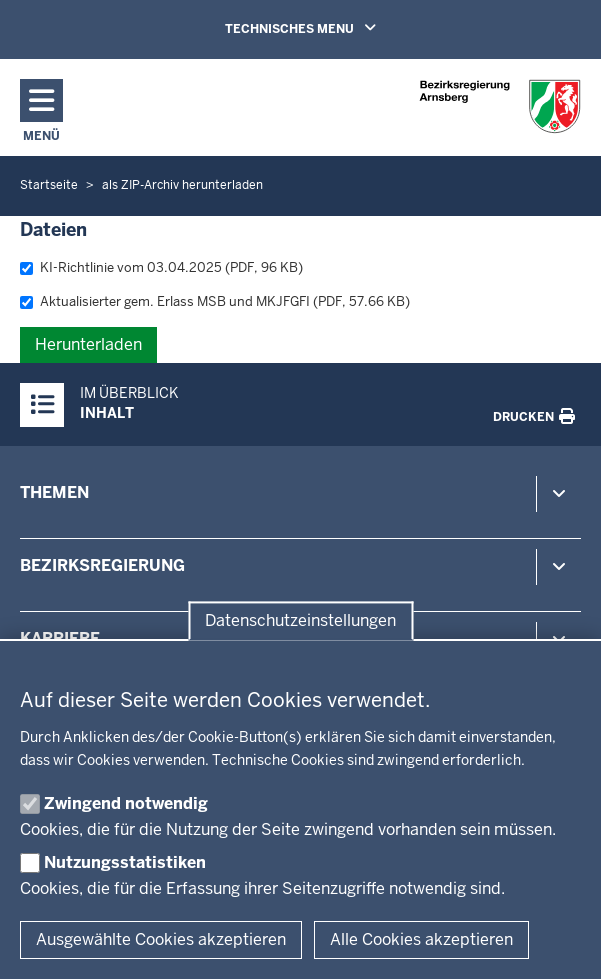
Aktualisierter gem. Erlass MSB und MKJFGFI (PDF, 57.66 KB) (215, 301)
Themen (54, 492)
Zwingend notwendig (126, 803)
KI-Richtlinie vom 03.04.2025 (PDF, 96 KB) (161, 267)
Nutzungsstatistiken (125, 862)
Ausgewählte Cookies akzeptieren (161, 939)
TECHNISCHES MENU (329, 28)
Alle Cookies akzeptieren (421, 939)
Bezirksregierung (102, 565)
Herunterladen (88, 344)
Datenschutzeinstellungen (300, 620)
